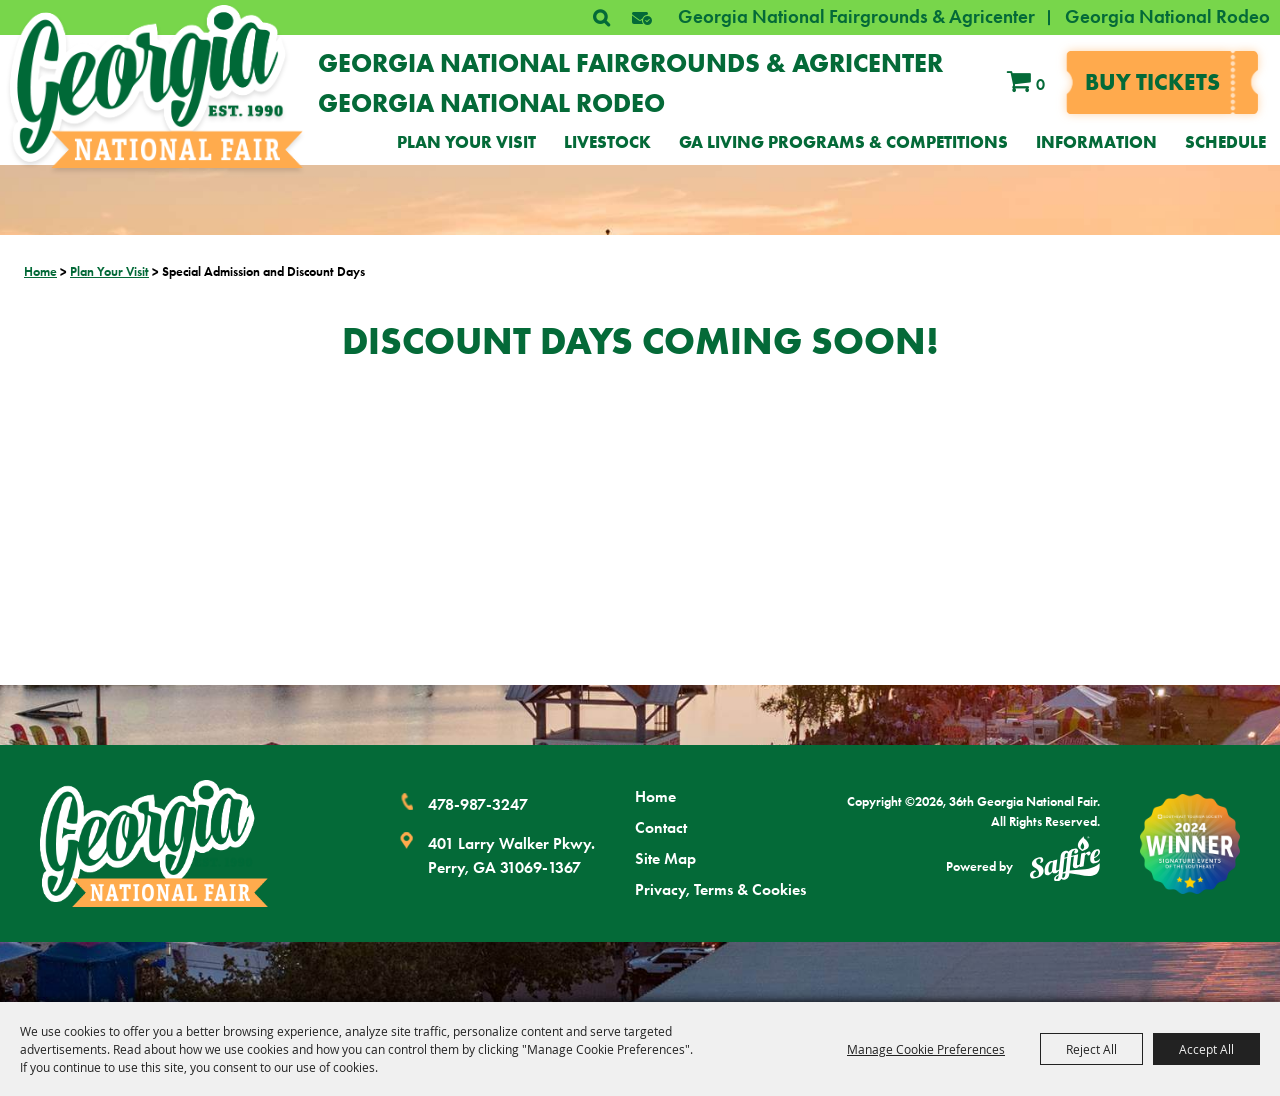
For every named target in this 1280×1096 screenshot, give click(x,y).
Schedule (1225, 142)
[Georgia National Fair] (154, 843)
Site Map (665, 858)
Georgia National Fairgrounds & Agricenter (856, 16)
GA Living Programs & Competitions (843, 142)
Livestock (607, 142)
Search (601, 18)
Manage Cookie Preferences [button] (926, 1049)
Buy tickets (1152, 82)
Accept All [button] (1206, 1049)
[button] (642, 18)
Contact (661, 827)
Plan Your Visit (466, 142)
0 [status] (1040, 84)
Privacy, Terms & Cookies (720, 889)
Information (1096, 142)
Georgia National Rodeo (1167, 16)
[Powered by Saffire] (1065, 862)
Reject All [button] (1091, 1049)
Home (40, 271)
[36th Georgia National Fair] (157, 86)
